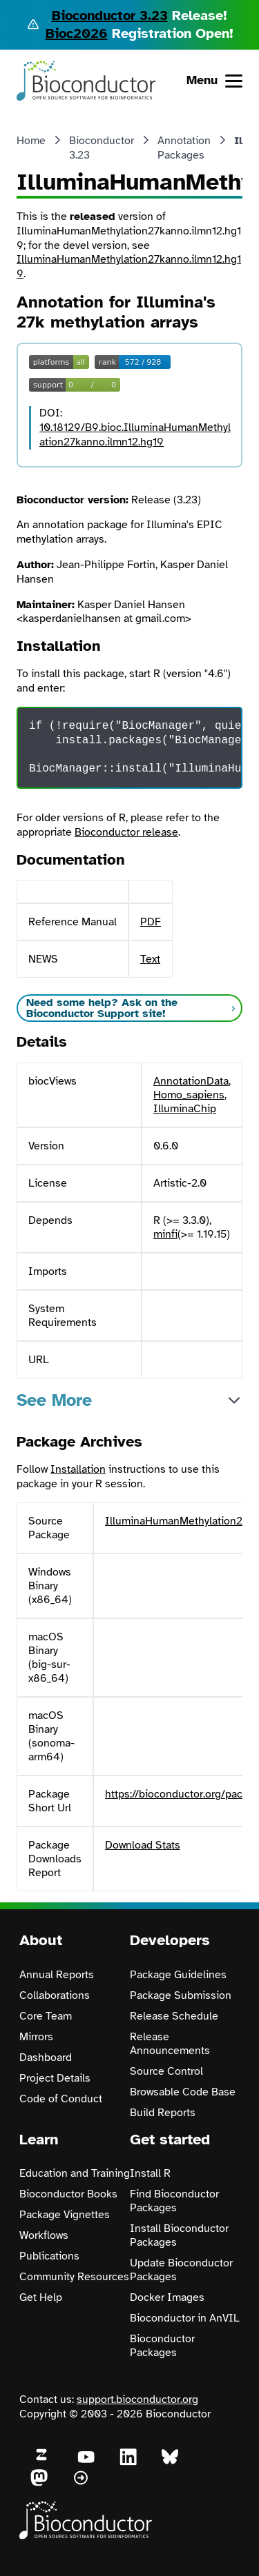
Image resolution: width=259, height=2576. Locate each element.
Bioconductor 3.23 (110, 15)
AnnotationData (191, 1081)
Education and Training (74, 2173)
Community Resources (74, 2277)
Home (31, 141)
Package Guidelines (178, 1975)
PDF (150, 922)
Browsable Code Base (183, 2092)
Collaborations (54, 1995)
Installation (78, 1469)
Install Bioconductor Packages (179, 2235)
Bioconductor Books (68, 2194)
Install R (150, 2173)
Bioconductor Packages (162, 2345)
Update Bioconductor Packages (181, 2270)
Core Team (45, 2016)
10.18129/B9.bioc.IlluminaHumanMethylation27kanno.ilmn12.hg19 (135, 435)
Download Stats (142, 1845)
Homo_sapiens (188, 1095)
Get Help (40, 2297)
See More (54, 1400)
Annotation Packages (184, 148)
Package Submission (180, 1995)
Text (150, 959)
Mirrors (36, 2037)
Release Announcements (170, 2043)
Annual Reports (56, 1975)
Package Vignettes (64, 2215)
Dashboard (45, 2057)
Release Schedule (174, 2016)
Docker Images (167, 2297)
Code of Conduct (60, 2099)
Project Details (54, 2078)
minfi (165, 1234)
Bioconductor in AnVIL (185, 2318)
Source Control (166, 2071)
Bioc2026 (77, 33)
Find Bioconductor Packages (174, 2201)
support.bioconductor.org (137, 2399)
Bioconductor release (126, 832)
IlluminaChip (184, 1109)
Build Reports (162, 2113)
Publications (49, 2256)
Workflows (43, 2235)
